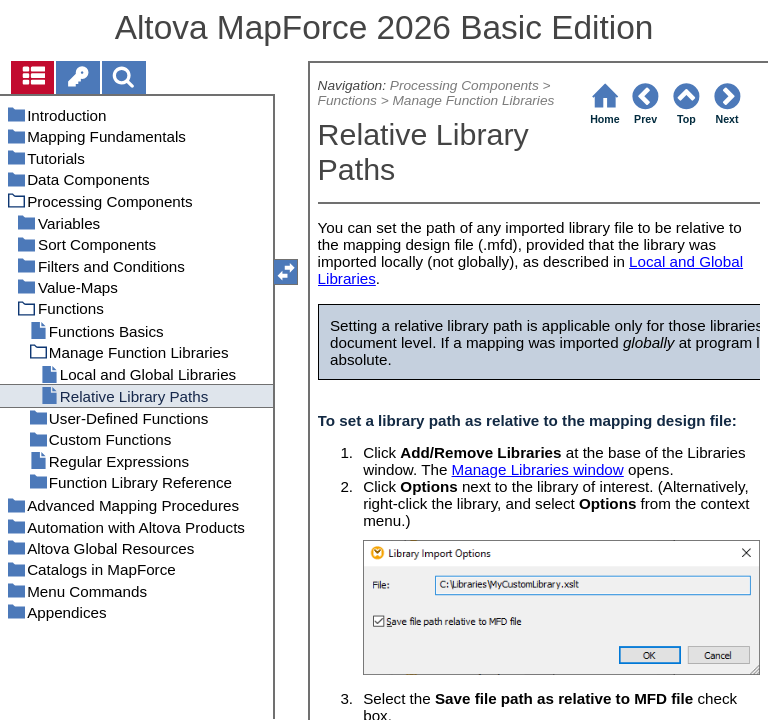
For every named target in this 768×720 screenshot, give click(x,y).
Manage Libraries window (538, 469)
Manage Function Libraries (473, 100)
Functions (347, 100)
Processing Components (464, 85)
